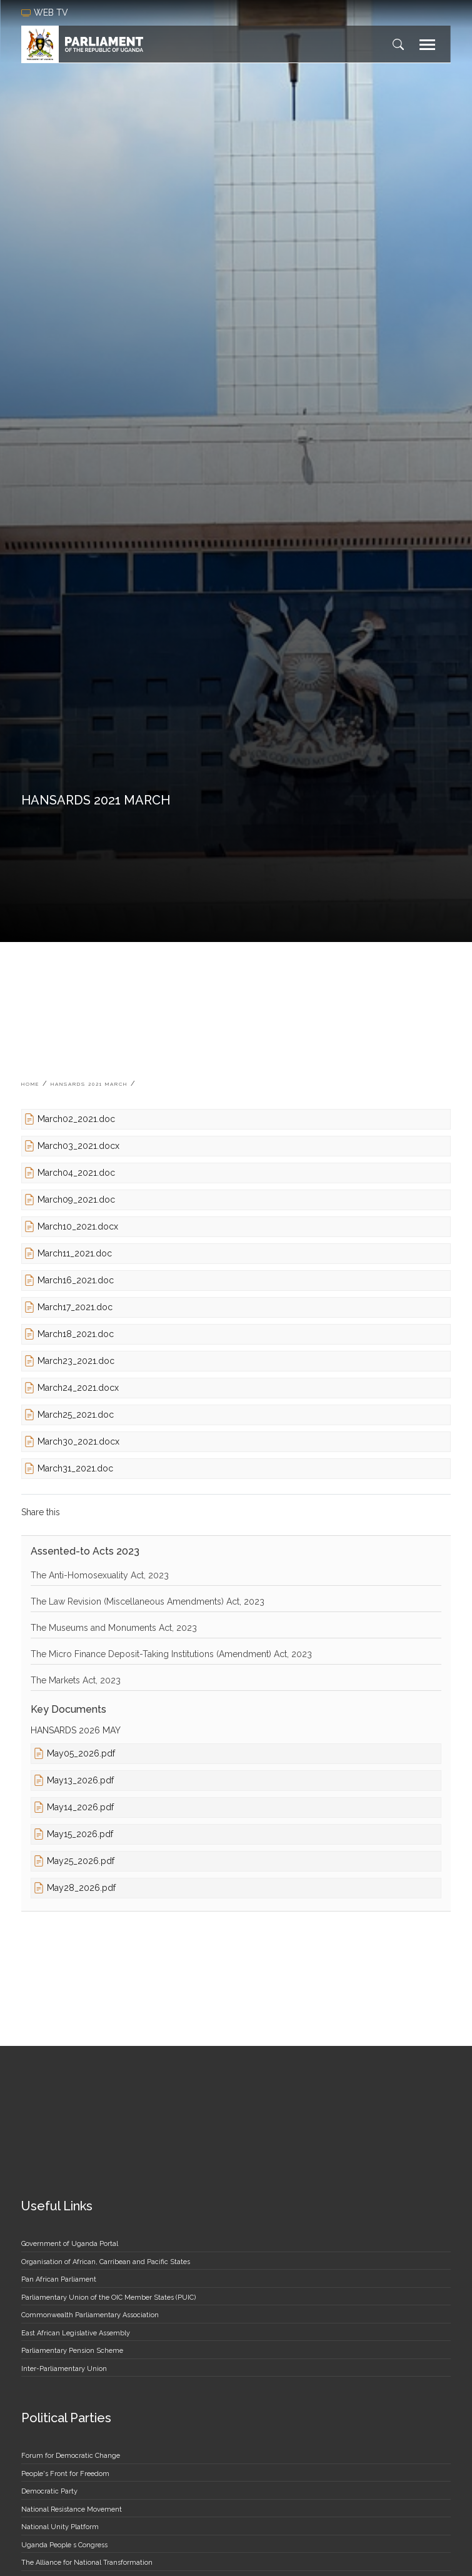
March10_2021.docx (78, 1226)
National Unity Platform (60, 2527)
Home (30, 1084)
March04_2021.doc (76, 1173)
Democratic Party (49, 2491)
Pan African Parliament (58, 2279)
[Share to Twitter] (97, 1512)
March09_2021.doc (76, 1200)
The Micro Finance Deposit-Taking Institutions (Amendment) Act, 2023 (171, 1654)
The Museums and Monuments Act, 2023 (114, 1628)
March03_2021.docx (78, 1146)
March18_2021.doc (76, 1334)
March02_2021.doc (76, 1119)
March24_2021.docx (78, 1388)
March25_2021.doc (76, 1415)
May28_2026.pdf (81, 1888)
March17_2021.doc (75, 1307)
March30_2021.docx (78, 1441)
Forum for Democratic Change (70, 2456)
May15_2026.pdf (80, 1834)
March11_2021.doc (75, 1253)
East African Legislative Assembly (75, 2333)
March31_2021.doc (75, 1468)
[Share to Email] (138, 1512)
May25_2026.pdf (80, 1861)
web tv (46, 13)
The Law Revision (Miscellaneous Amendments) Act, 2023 (147, 1601)
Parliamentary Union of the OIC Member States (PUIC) (108, 2297)
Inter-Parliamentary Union (64, 2369)
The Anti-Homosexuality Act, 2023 (100, 1575)
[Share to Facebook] (76, 1512)
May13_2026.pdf (80, 1780)
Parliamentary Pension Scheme (72, 2351)
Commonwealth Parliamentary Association (90, 2315)
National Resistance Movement (71, 2509)
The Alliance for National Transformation (87, 2562)
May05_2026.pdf (81, 1753)
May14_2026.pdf (80, 1807)
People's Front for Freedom (65, 2474)
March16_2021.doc (76, 1280)
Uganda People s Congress (64, 2545)
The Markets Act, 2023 (76, 1680)
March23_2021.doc (76, 1361)
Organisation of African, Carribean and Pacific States (105, 2262)
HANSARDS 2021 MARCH (89, 1084)
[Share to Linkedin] (118, 1512)
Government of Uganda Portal (69, 2244)
